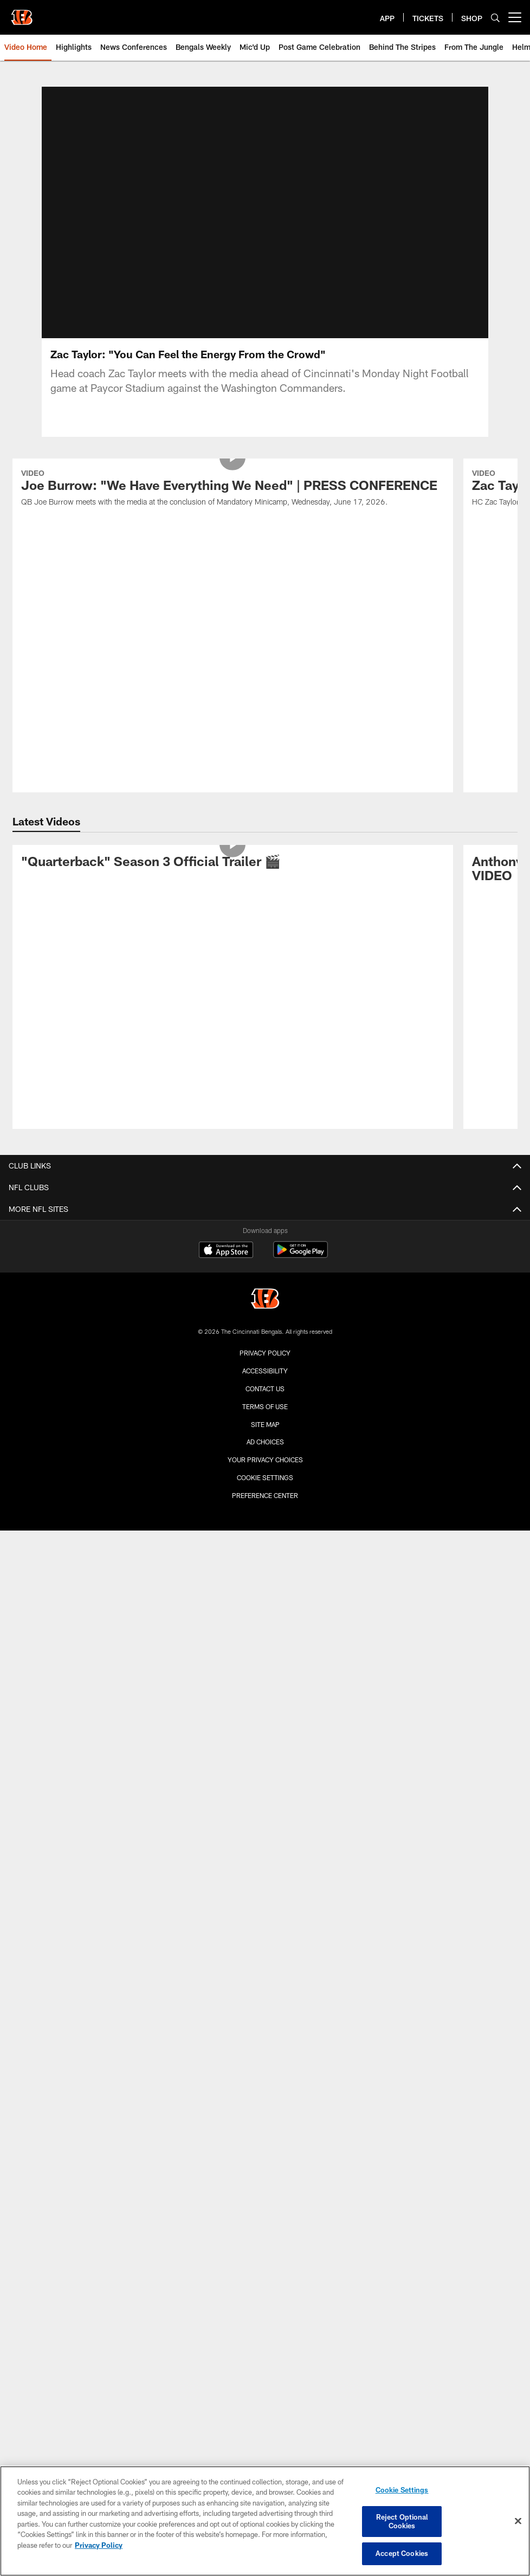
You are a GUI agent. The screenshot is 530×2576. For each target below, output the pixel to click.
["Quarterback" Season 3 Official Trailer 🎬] (232, 876)
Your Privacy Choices (265, 1472)
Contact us (265, 1401)
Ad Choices (265, 1454)
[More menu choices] (514, 17)
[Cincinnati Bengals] (265, 1313)
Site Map (265, 1437)
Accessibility (265, 1383)
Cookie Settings (265, 1490)
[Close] (518, 2521)
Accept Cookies (402, 2553)
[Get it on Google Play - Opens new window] (300, 1268)
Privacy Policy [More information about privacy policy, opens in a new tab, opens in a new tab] (98, 2545)
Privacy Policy (265, 1366)
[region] (265, 2521)
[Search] (495, 17)
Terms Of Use (265, 1419)
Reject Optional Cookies (402, 2521)
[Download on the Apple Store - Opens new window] (226, 1264)
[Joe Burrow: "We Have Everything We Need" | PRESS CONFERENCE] (232, 503)
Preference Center (265, 1508)
